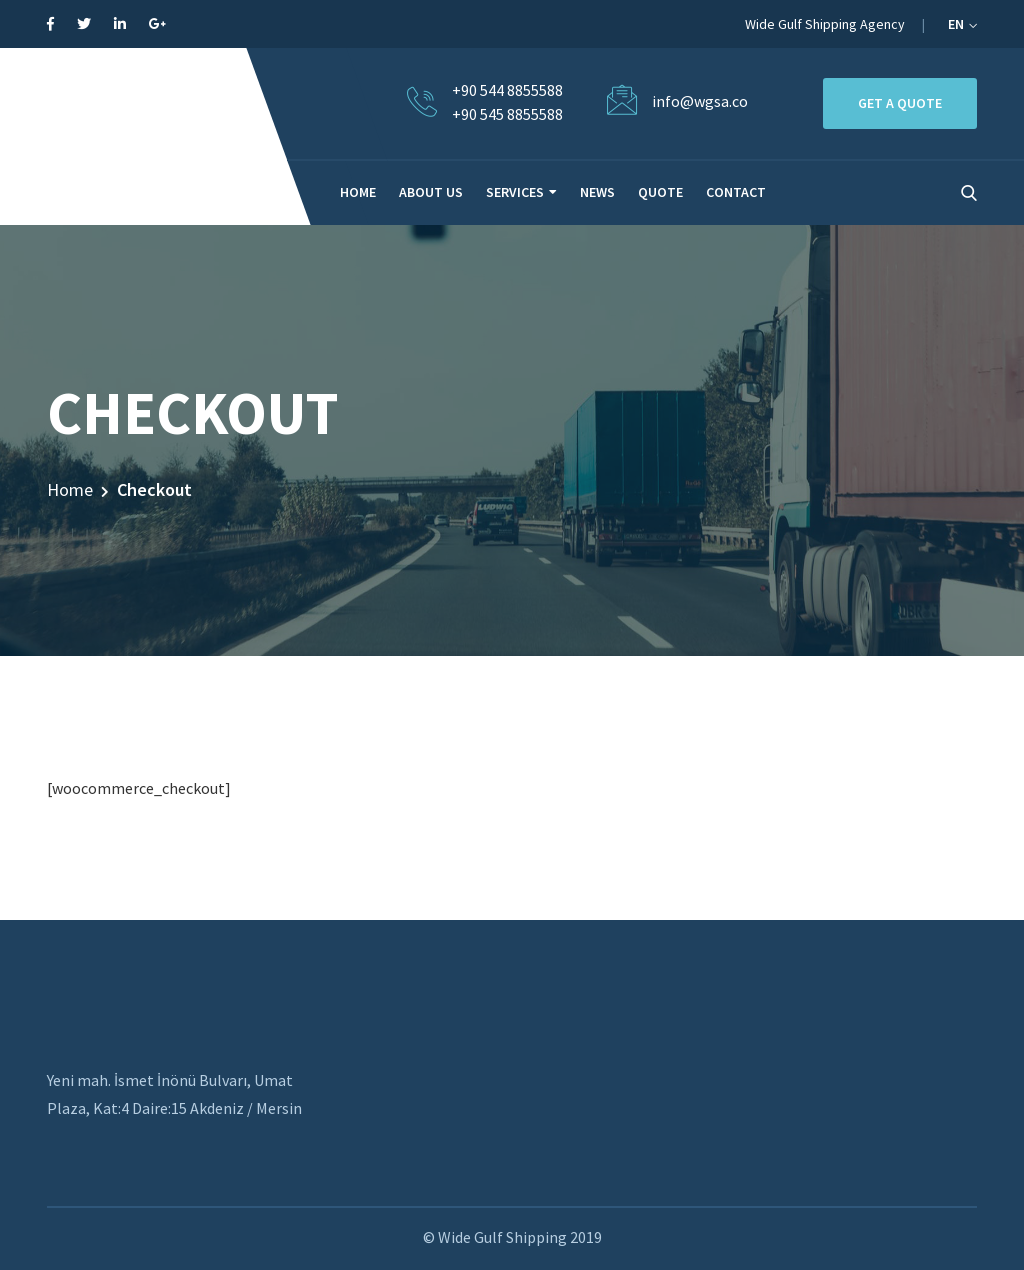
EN (962, 24)
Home (70, 489)
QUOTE (660, 192)
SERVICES (515, 192)
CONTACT (736, 192)
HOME (358, 192)
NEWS (597, 192)
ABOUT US (431, 192)
